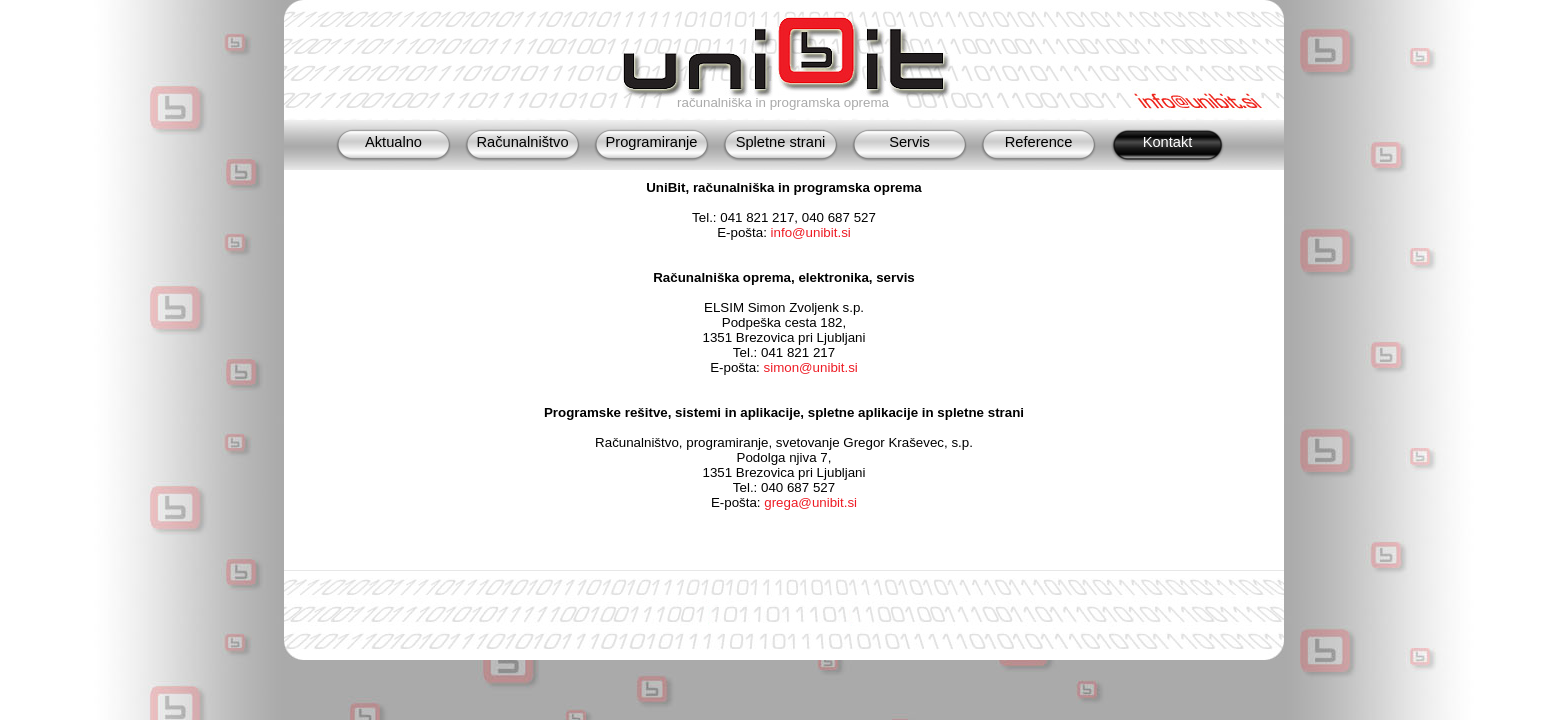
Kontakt (1168, 142)
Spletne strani (781, 142)
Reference (1039, 142)
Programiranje (651, 142)
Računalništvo (522, 142)
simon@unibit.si (811, 367)
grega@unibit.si (810, 502)
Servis (909, 142)
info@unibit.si (811, 232)
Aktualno (393, 142)
